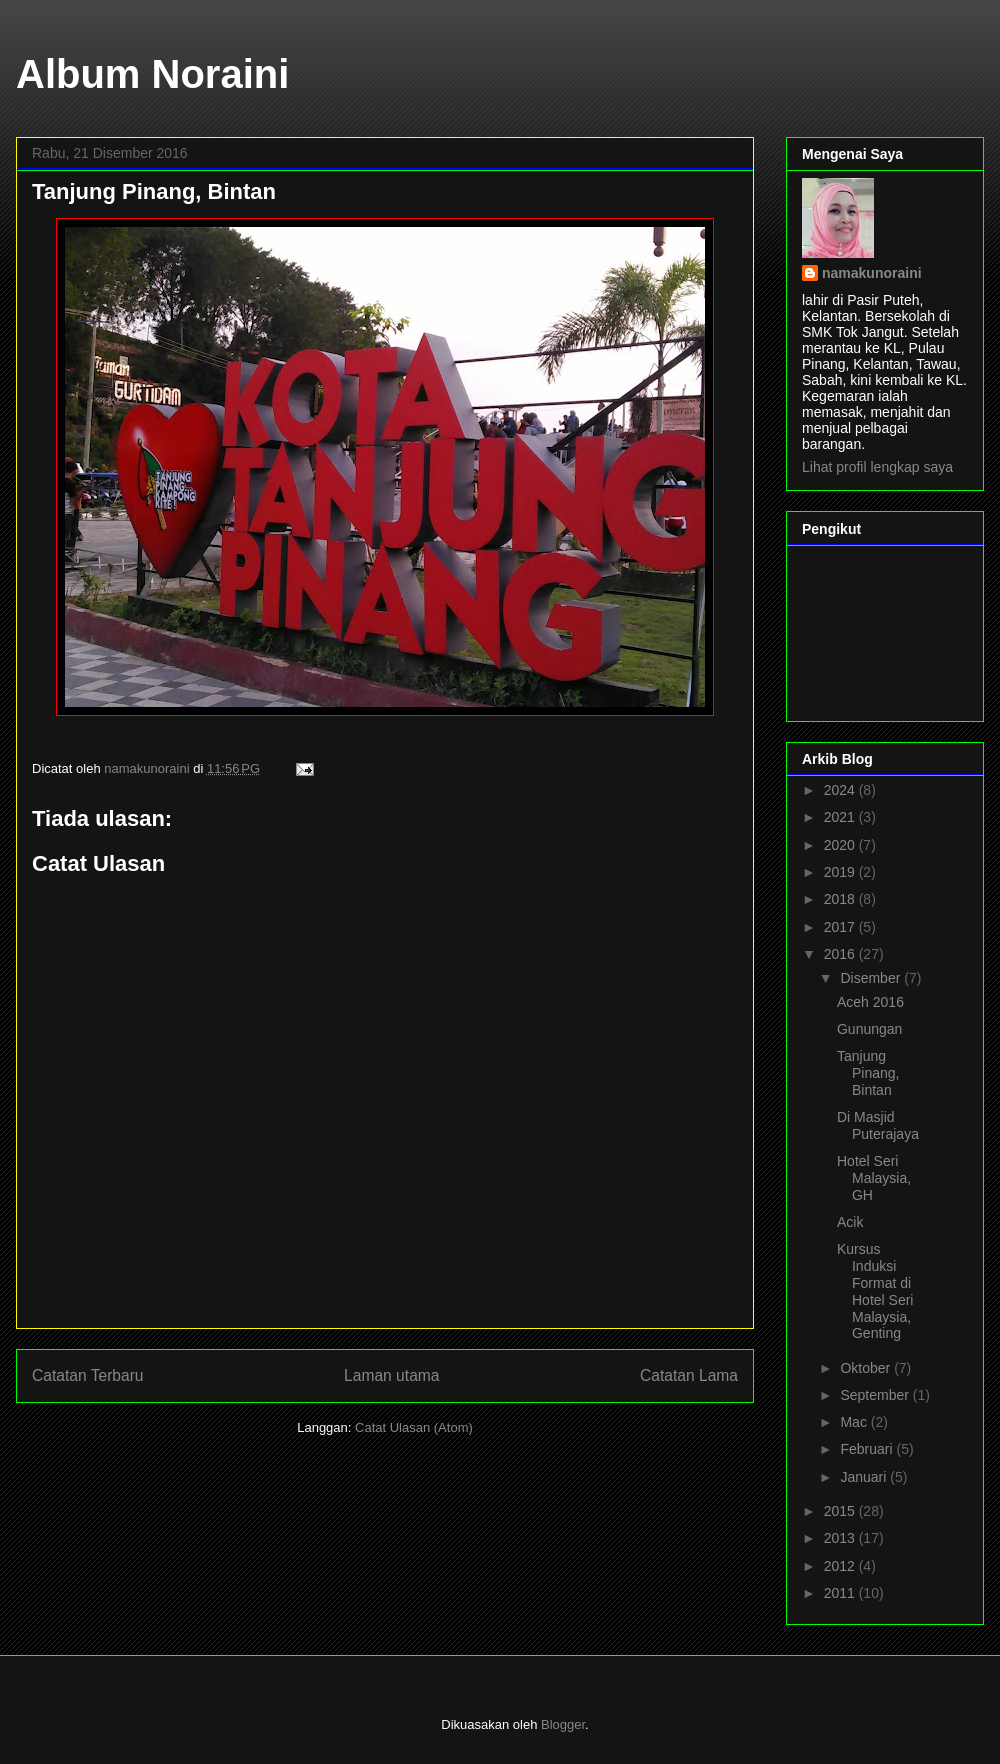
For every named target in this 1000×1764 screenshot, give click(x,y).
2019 (841, 872)
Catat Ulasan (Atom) (414, 1427)
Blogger (563, 1724)
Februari (868, 1449)
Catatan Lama (689, 1375)
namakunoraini (872, 273)
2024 (841, 790)
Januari (865, 1477)
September (876, 1395)
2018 (841, 899)
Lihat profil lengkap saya (877, 467)
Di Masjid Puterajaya (878, 1125)
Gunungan (869, 1029)
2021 (841, 817)
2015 (841, 1511)
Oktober (867, 1368)
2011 (841, 1593)
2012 (841, 1566)
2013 (841, 1538)
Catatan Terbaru (88, 1375)
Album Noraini (152, 74)
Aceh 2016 (870, 1002)
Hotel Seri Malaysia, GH (874, 1178)
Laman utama (391, 1375)
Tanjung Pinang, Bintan (868, 1073)
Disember (872, 978)
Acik (850, 1222)
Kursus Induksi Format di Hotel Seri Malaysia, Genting (875, 1291)
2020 (841, 845)
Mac (855, 1422)
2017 (841, 927)
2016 (841, 954)
